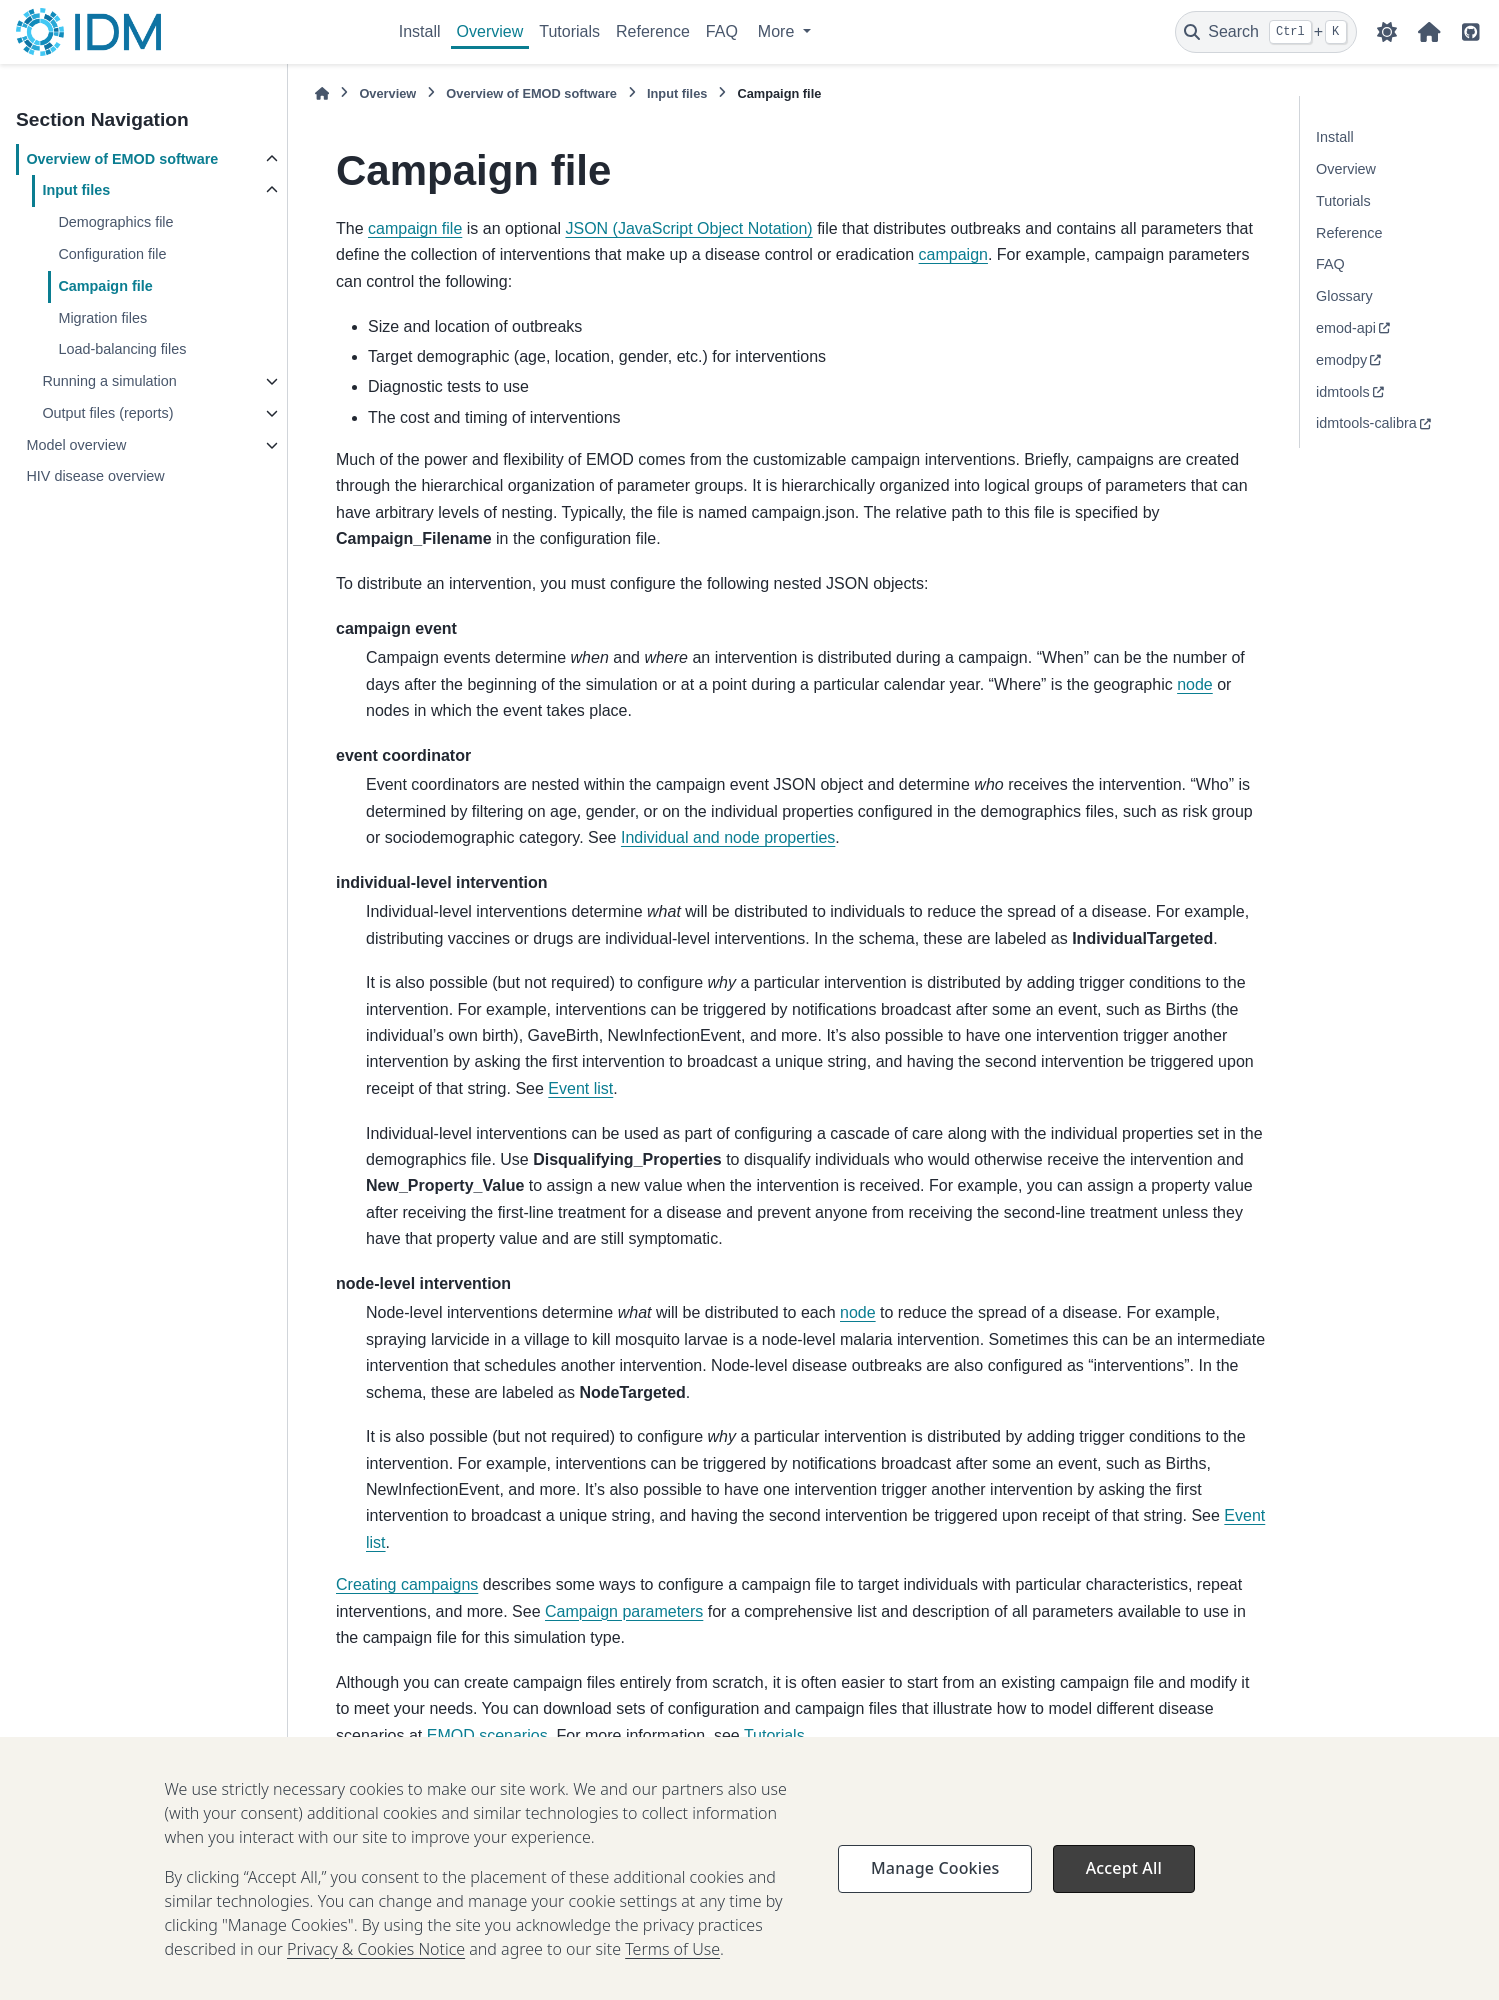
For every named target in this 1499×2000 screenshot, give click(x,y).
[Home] (322, 93)
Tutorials (569, 31)
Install (420, 31)
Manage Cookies (935, 1906)
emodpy (1341, 360)
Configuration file (112, 254)
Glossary (1344, 296)
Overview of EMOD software (122, 159)
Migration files (102, 318)
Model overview (76, 445)
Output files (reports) (107, 413)
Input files (76, 190)
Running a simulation (109, 381)
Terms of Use (672, 1987)
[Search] (1266, 32)
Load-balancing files (122, 349)
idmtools (1343, 392)
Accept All (1124, 1906)
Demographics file (115, 222)
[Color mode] (1387, 32)
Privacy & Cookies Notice (376, 1987)
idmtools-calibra (1366, 423)
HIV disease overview (95, 476)
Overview (490, 31)
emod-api (1346, 328)
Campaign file (105, 286)
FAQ (722, 31)
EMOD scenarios (487, 1735)
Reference (653, 31)
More (778, 31)
